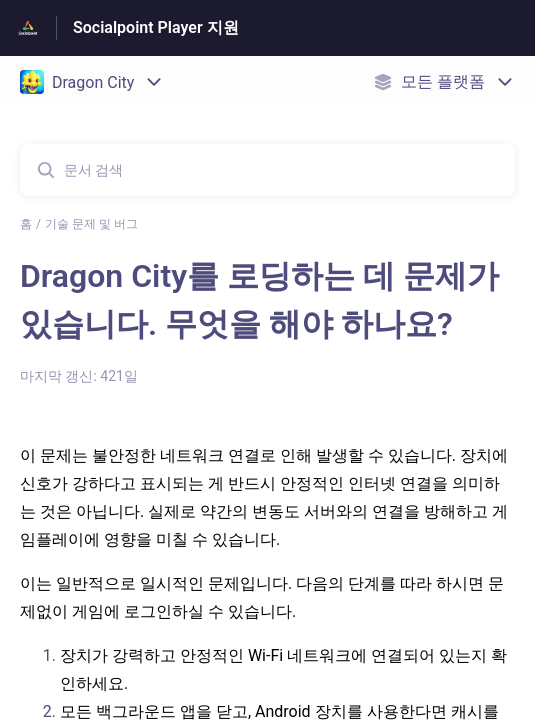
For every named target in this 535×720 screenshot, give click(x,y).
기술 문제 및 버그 (91, 224)
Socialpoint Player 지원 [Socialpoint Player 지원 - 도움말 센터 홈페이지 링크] (156, 27)
